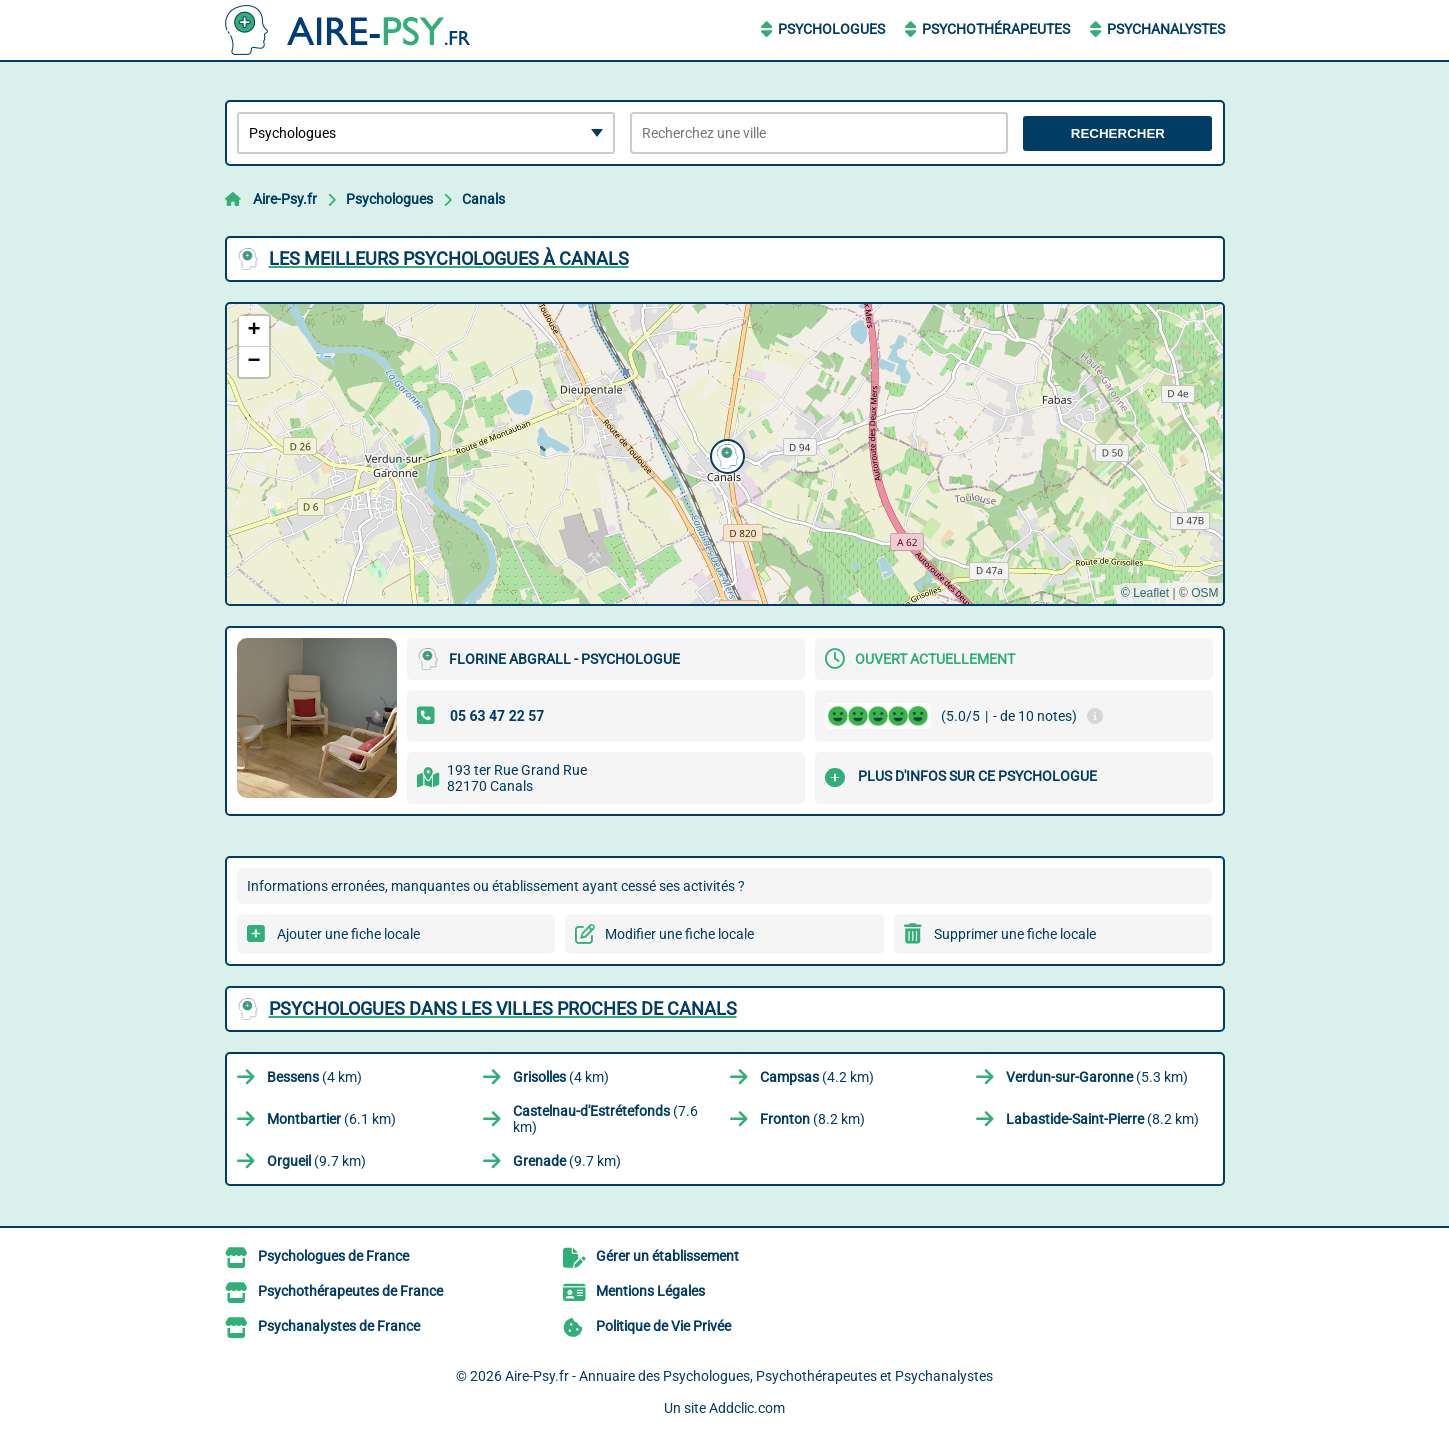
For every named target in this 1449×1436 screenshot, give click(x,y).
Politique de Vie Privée (663, 1326)
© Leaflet (1145, 593)
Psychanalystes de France (339, 1326)
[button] (725, 454)
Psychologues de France (333, 1256)
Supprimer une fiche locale (1015, 934)
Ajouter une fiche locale (348, 934)
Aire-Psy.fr (285, 199)
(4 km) (314, 1077)
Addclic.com (747, 1408)
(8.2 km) (812, 1119)
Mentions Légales (650, 1291)
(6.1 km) (331, 1119)
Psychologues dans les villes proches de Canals (503, 1008)
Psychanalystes (1166, 29)
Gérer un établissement (667, 1256)
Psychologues (831, 29)
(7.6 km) (605, 1119)
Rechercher (1118, 133)
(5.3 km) (1097, 1077)
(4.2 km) (817, 1077)
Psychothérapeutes (996, 29)
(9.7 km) (316, 1161)
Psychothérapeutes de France (350, 1291)
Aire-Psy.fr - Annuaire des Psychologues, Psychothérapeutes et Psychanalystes (749, 1376)
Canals (483, 199)
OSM (1204, 593)
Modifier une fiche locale (679, 934)
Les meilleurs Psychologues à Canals (449, 258)
